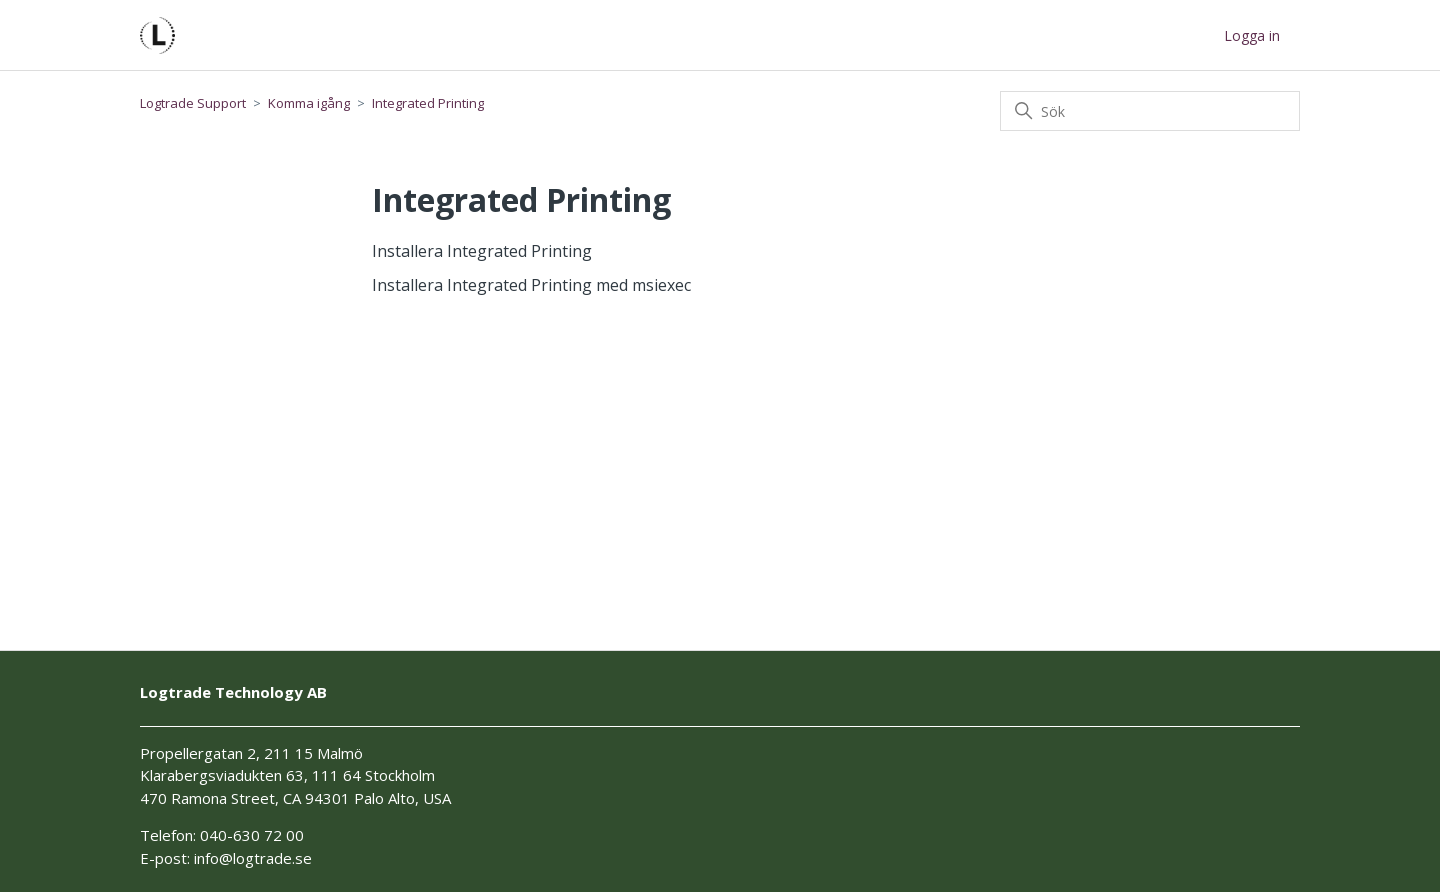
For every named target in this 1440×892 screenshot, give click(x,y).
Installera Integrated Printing (482, 251)
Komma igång (309, 103)
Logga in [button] (1252, 35)
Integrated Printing (428, 103)
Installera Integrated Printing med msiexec (531, 285)
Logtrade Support (193, 103)
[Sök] (1150, 111)
